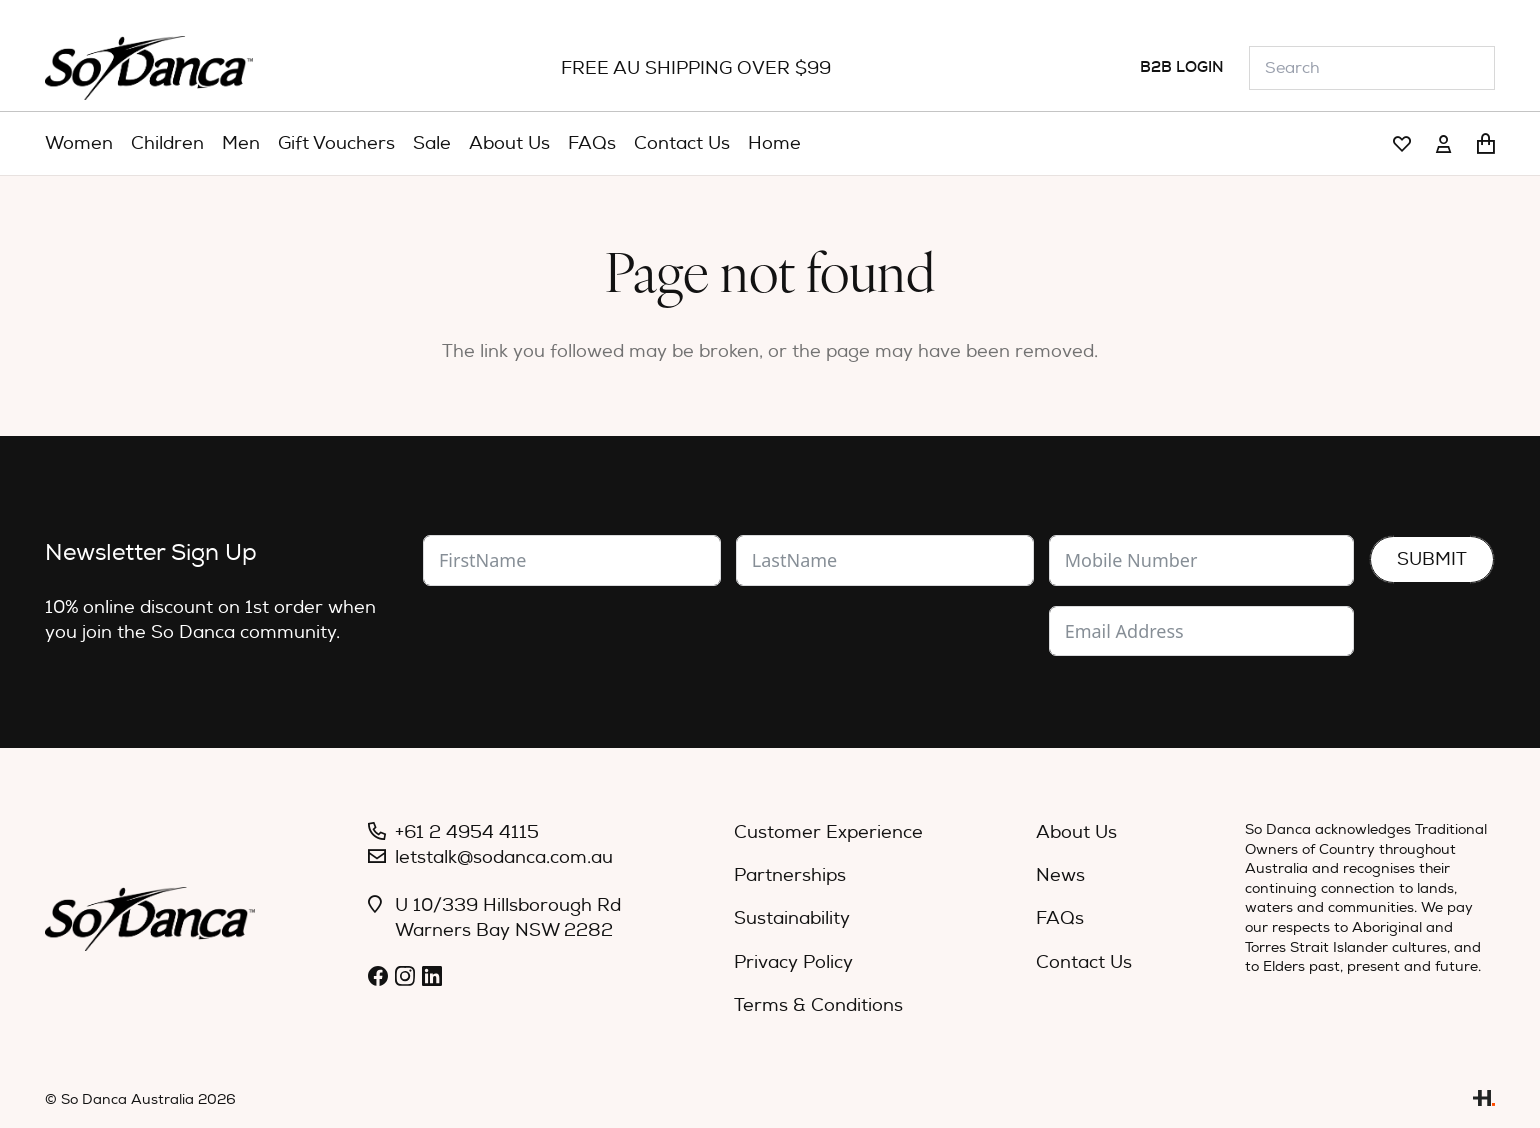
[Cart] (1486, 144)
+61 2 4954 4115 (467, 832)
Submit (1432, 559)
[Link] (1402, 144)
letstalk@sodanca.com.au (504, 857)
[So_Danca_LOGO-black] (149, 68)
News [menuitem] (1060, 875)
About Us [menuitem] (1076, 832)
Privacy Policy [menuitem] (793, 962)
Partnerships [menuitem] (790, 875)
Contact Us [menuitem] (1084, 962)
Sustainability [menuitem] (792, 918)
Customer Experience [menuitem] (828, 832)
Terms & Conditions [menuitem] (818, 1005)
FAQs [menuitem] (1060, 918)
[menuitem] (79, 144)
